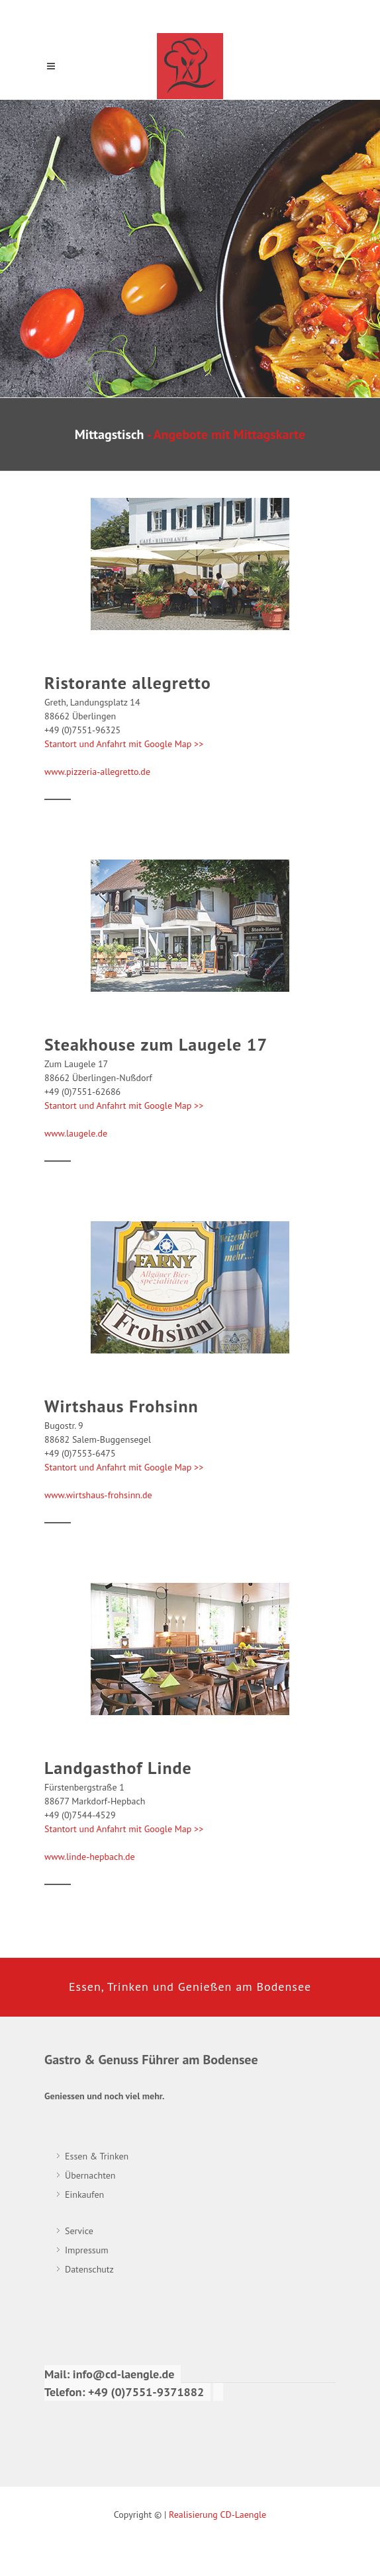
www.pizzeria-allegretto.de (97, 772)
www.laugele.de (75, 1133)
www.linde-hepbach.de (89, 1857)
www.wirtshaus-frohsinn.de (98, 1495)
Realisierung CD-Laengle (217, 2514)
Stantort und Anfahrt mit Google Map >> (123, 744)
